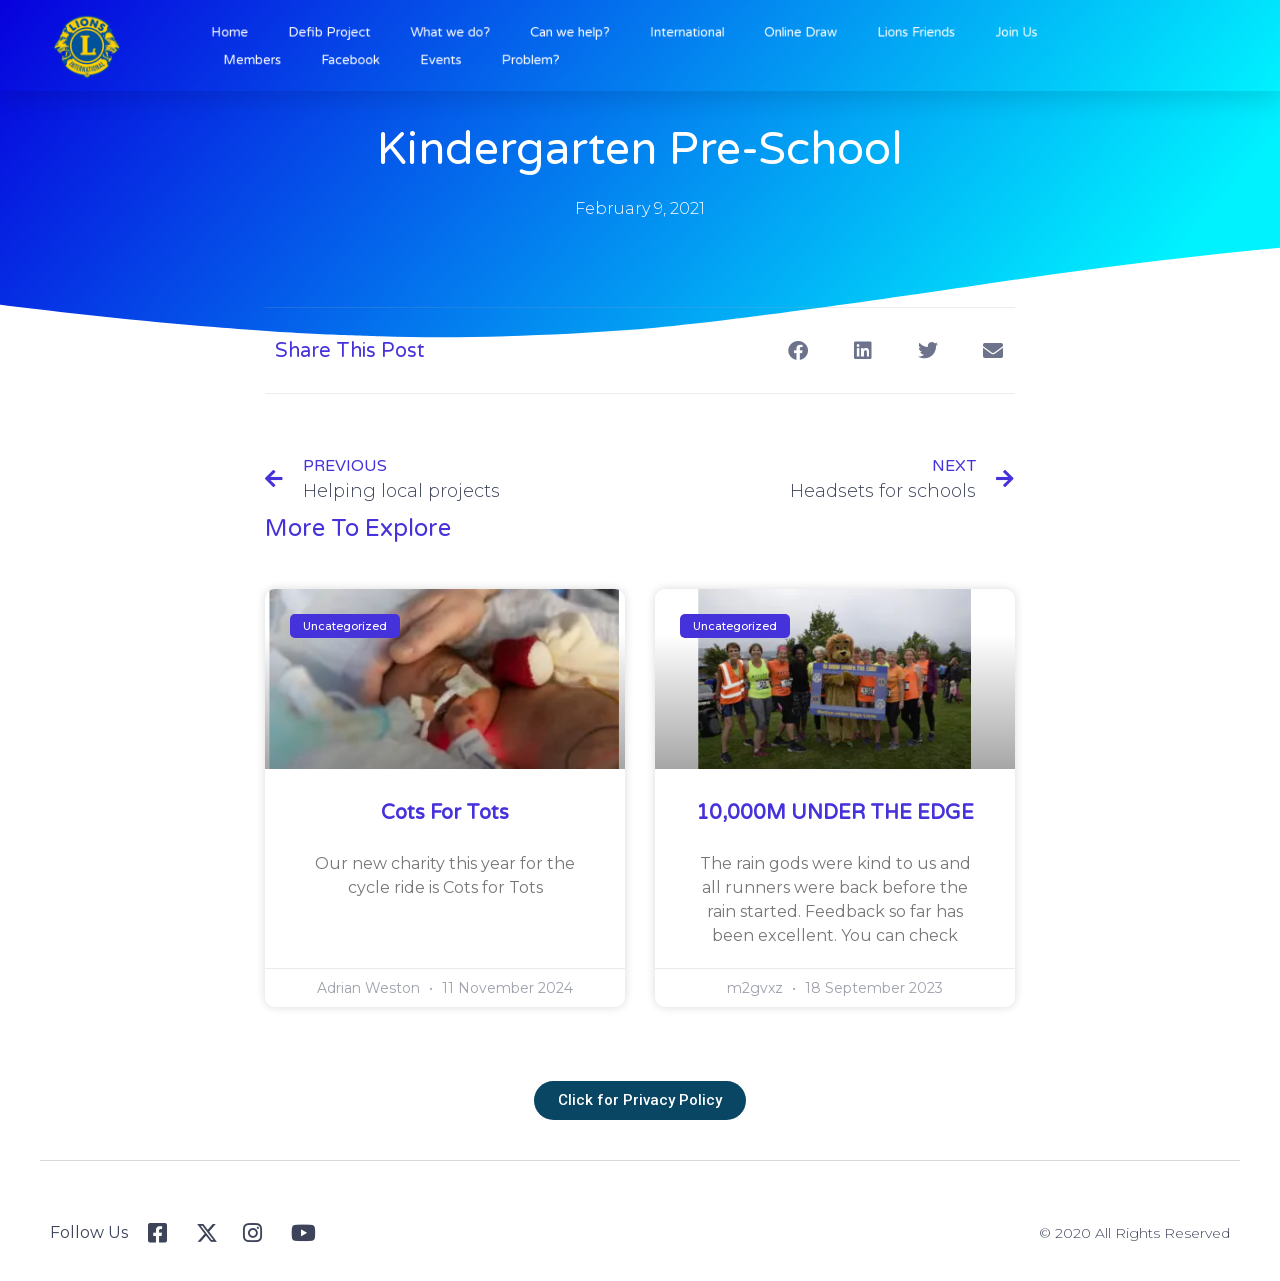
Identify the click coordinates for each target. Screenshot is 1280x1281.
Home (289, 34)
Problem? (550, 58)
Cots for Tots (445, 813)
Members (309, 58)
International (686, 34)
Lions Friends (885, 34)
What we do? (480, 34)
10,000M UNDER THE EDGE (835, 813)
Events (473, 58)
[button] (797, 350)
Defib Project (375, 34)
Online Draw (784, 34)
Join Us (971, 34)
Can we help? (584, 34)
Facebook (394, 58)
